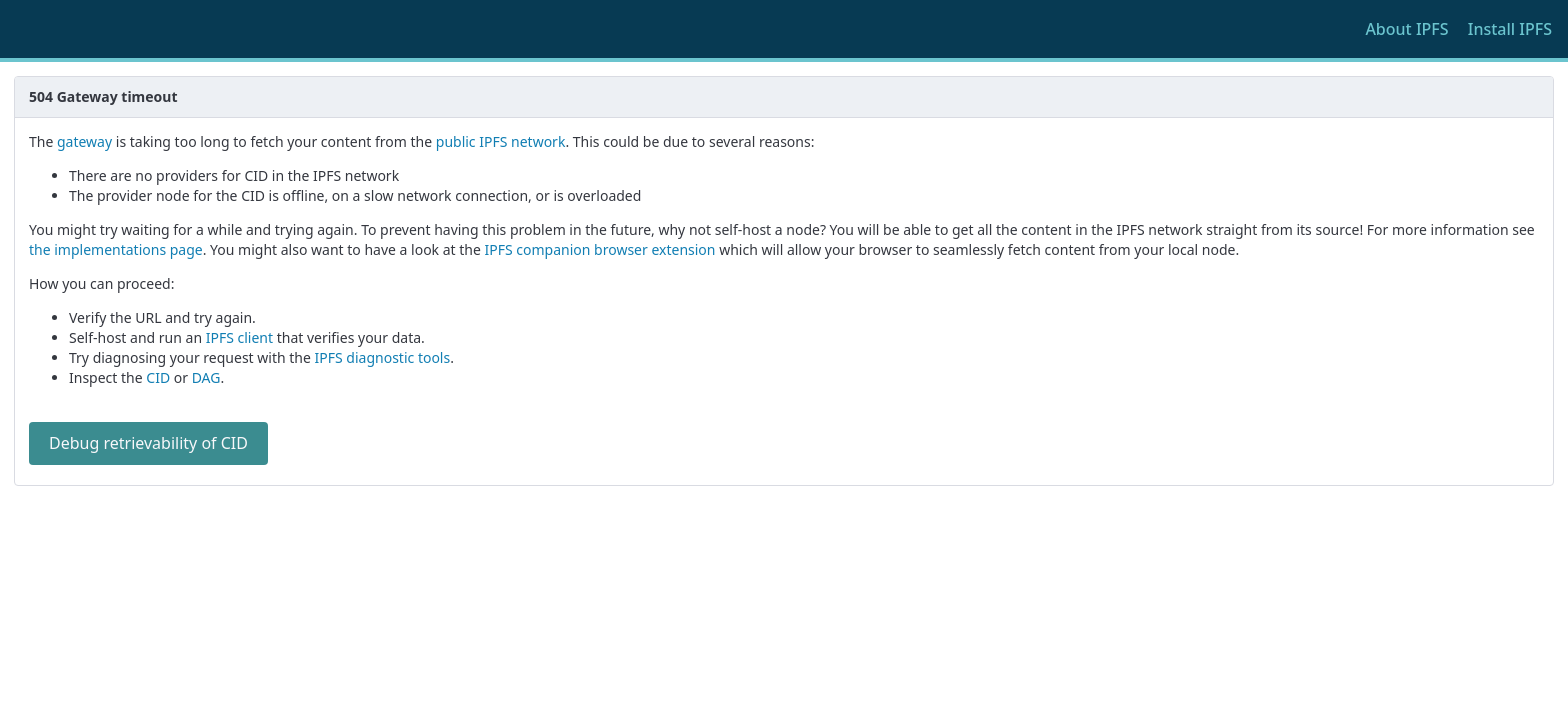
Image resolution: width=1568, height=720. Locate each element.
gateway (84, 141)
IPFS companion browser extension (600, 249)
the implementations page (116, 249)
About (1406, 29)
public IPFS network (501, 141)
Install (1510, 29)
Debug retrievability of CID (148, 443)
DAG (206, 377)
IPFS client (239, 337)
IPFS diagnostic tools (383, 357)
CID (158, 377)
